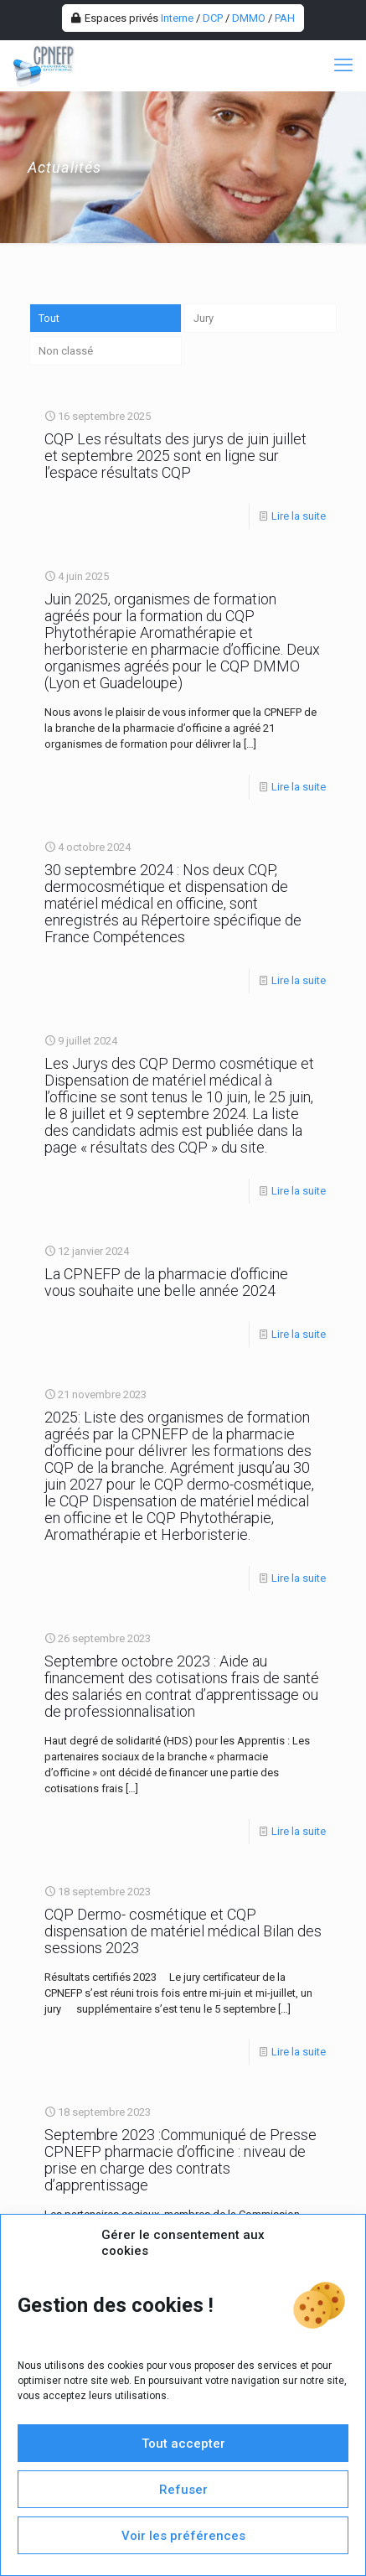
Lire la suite (298, 516)
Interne (177, 18)
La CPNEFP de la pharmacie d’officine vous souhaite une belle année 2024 (166, 1282)
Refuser (183, 2489)
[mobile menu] (343, 65)
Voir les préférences (183, 2535)
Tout (49, 318)
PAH (285, 18)
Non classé (66, 351)
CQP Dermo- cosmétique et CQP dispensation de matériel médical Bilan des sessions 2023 (183, 1931)
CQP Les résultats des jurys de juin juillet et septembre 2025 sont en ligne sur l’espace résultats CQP (175, 455)
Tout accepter (183, 2443)
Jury (203, 318)
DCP (213, 18)
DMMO (248, 18)
